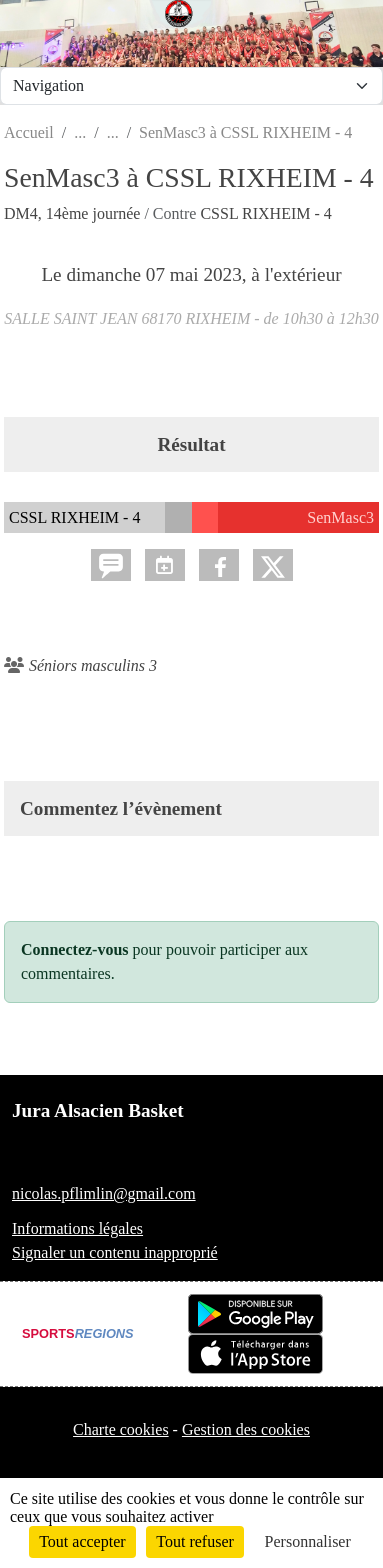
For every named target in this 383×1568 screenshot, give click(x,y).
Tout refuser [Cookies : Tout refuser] (195, 1541)
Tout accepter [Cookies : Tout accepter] (82, 1541)
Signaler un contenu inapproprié (115, 1252)
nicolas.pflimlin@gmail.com (104, 1193)
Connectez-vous (75, 949)
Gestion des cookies (246, 1429)
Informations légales (77, 1228)
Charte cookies (121, 1429)
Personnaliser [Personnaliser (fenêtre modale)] (308, 1541)
